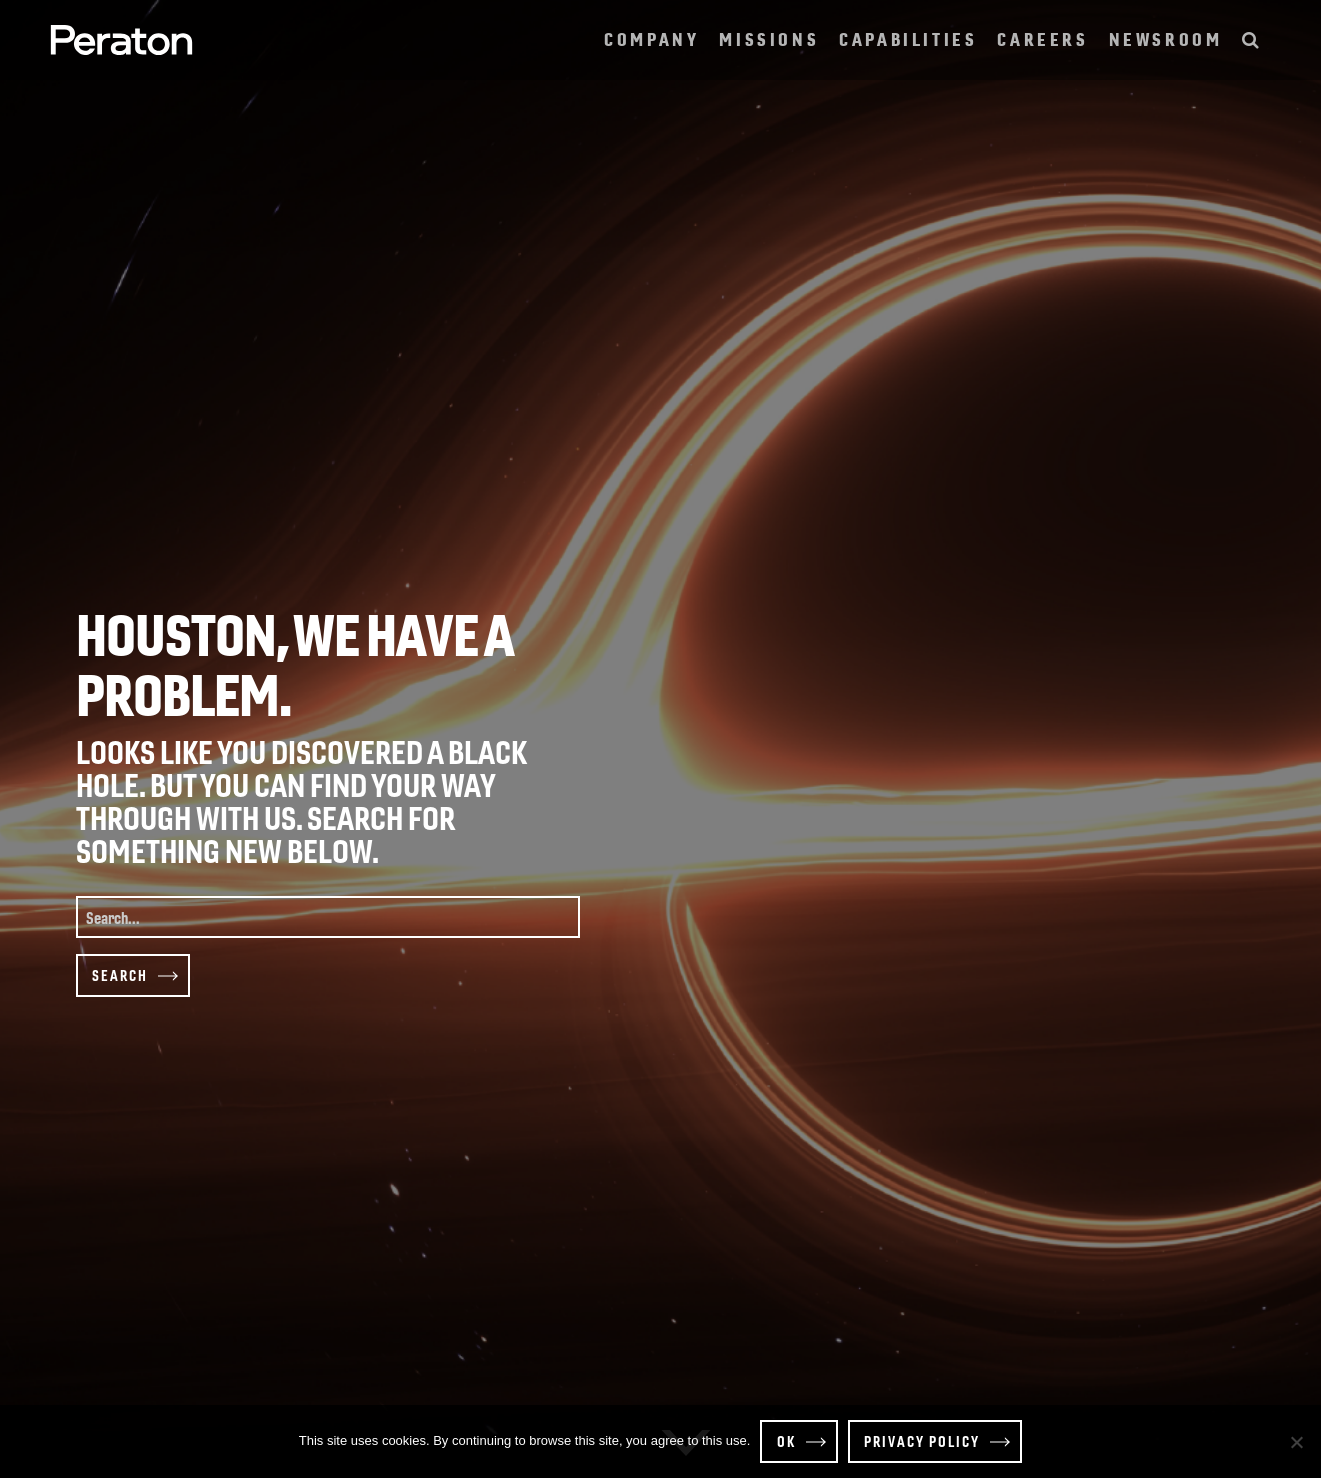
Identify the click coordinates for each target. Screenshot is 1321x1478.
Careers (1042, 37)
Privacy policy (922, 1441)
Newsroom (1166, 37)
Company (651, 37)
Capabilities (908, 37)
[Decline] (1296, 1442)
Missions (769, 37)
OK (786, 1441)
